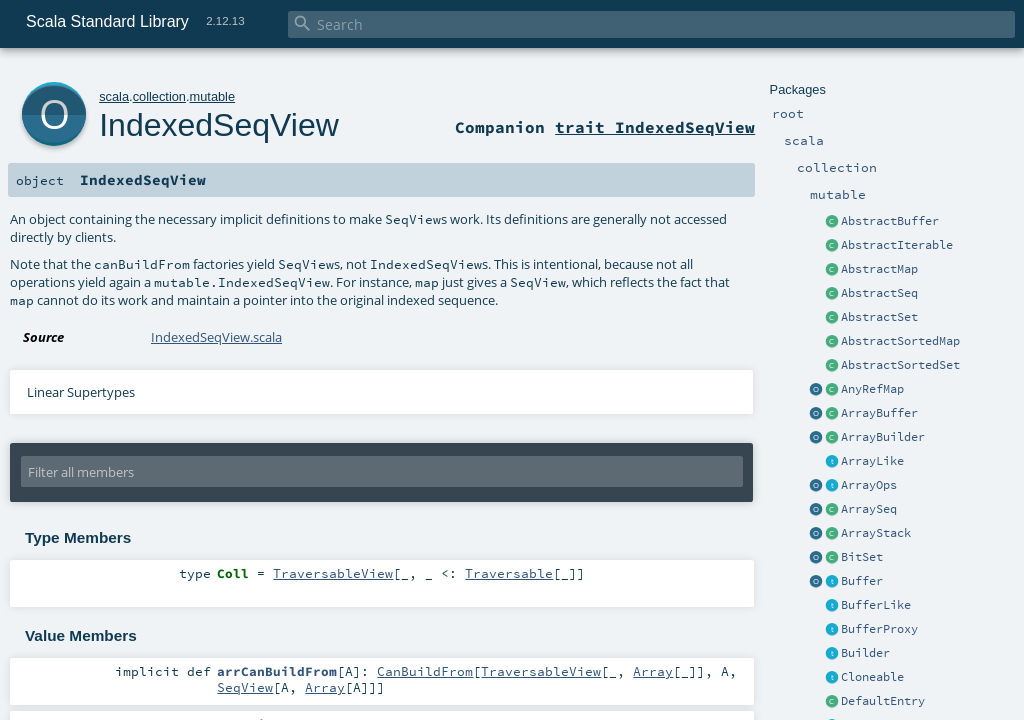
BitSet (862, 557)
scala (114, 96)
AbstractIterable (897, 245)
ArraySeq (869, 509)
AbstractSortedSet (900, 365)
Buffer (862, 581)
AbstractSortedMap (900, 341)
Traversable (509, 573)
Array (653, 671)
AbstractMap (879, 269)
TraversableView (333, 573)
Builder (865, 653)
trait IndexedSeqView (655, 127)
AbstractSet (879, 317)
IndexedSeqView (219, 125)
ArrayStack (876, 533)
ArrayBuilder (883, 437)
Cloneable (872, 677)
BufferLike (876, 605)
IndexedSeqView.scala (216, 337)
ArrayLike (872, 461)
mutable (213, 96)
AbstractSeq (879, 293)
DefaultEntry (883, 701)
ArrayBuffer (879, 413)
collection (159, 96)
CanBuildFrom (425, 671)
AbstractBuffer (890, 221)
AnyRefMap (872, 389)
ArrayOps (869, 485)
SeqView (245, 687)
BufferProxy (879, 629)
